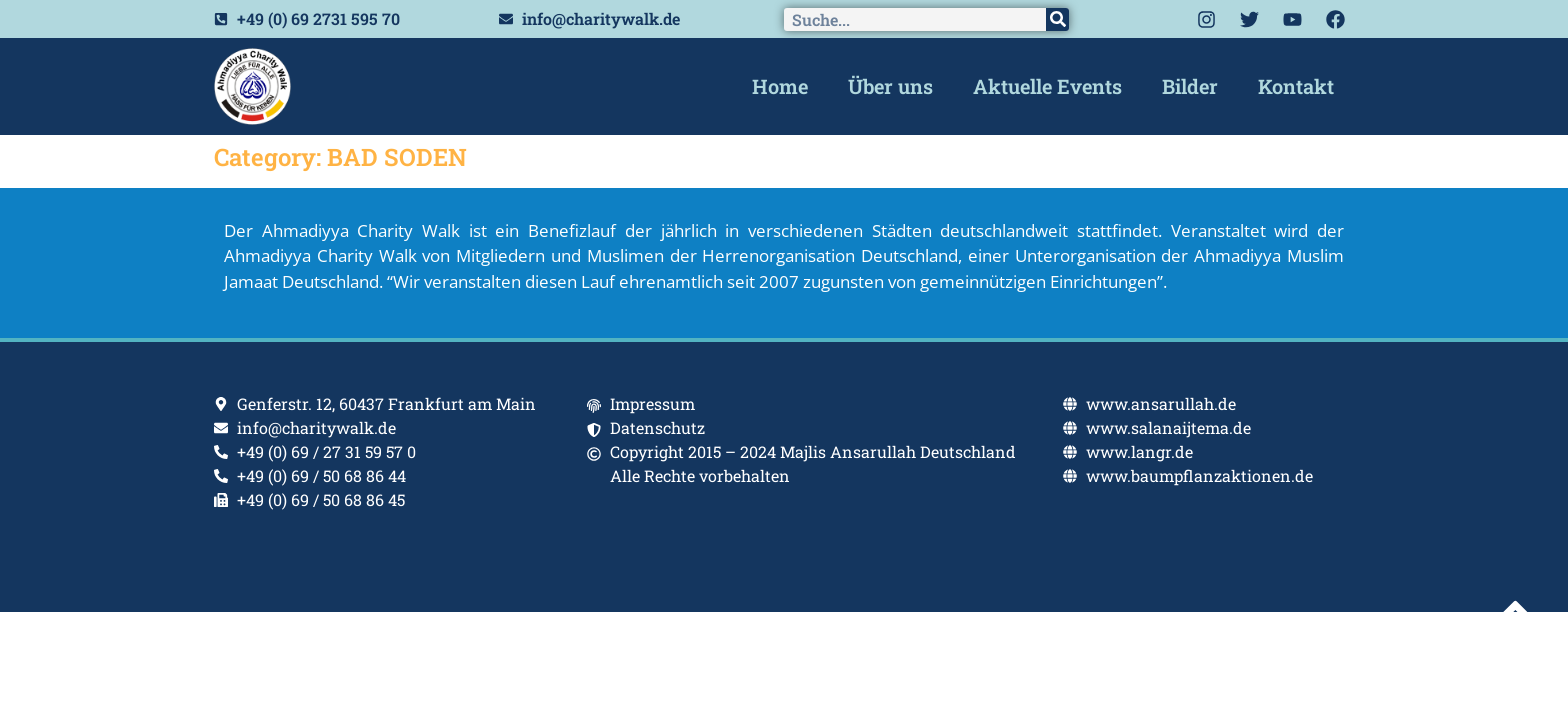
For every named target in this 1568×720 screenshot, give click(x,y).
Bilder (1190, 86)
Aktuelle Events (1047, 86)
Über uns (890, 86)
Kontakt (1296, 86)
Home (780, 86)
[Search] (1057, 19)
